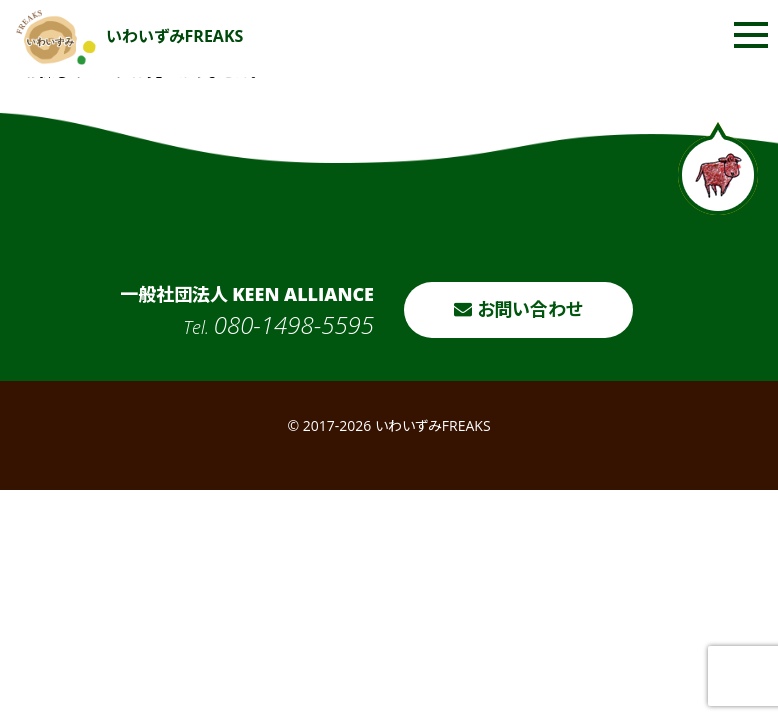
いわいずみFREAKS (130, 36)
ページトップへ (718, 168)
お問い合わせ (518, 309)
